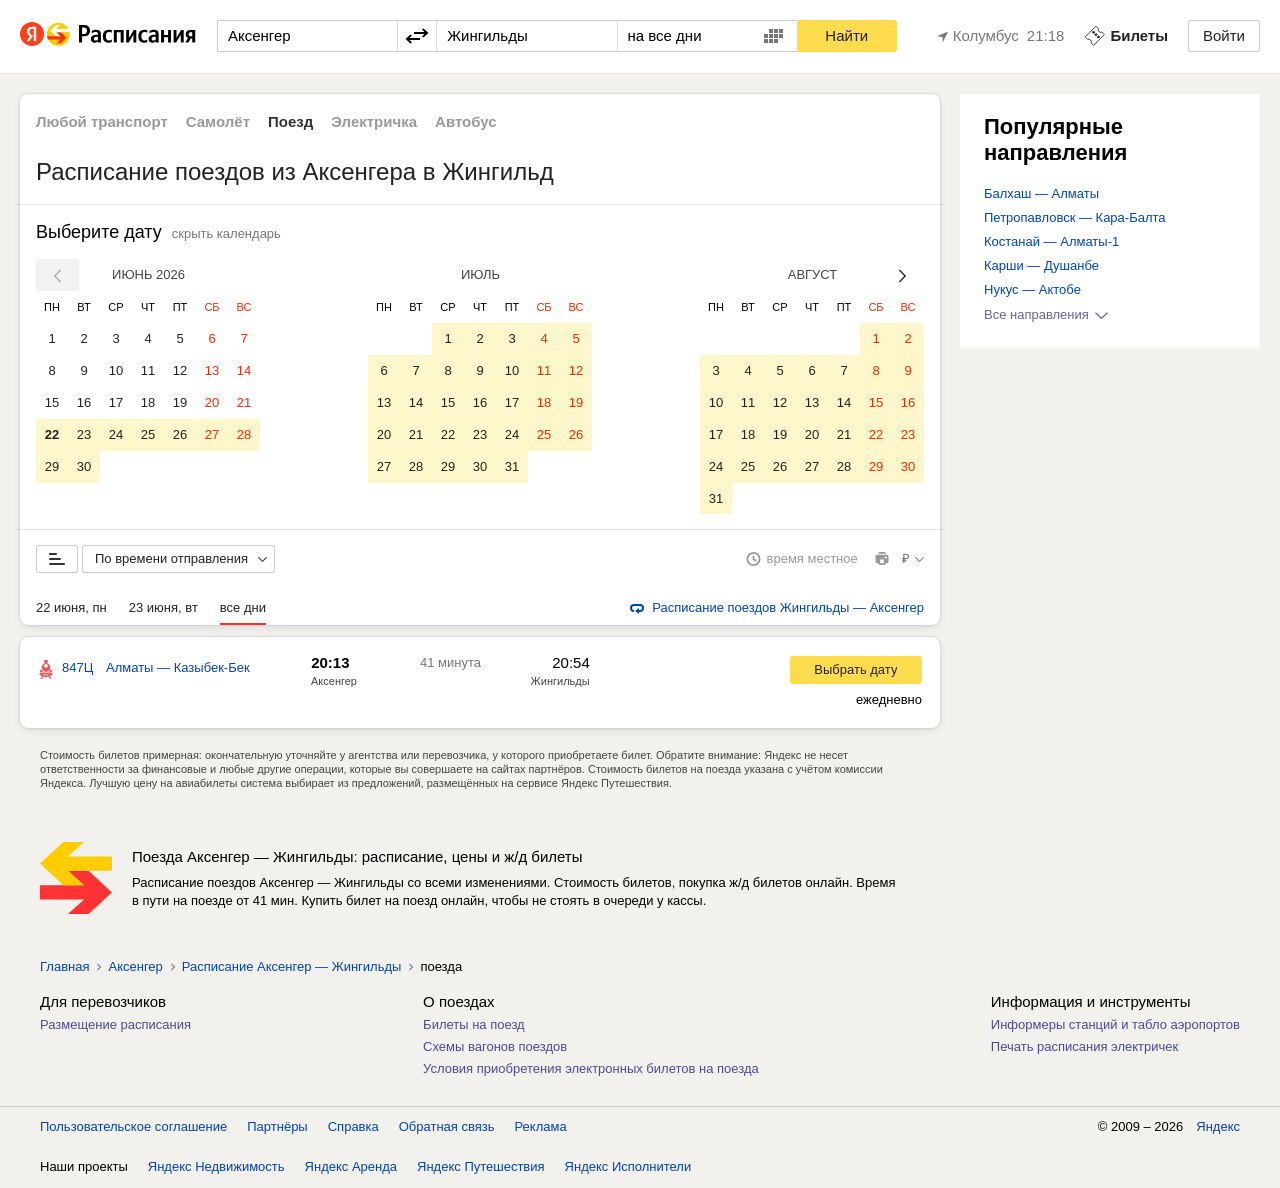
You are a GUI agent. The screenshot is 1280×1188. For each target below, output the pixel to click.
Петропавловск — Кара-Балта (1075, 217)
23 (84, 434)
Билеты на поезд (474, 1025)
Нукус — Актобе (1032, 289)
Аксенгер (334, 682)
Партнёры (277, 1127)
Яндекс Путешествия (481, 1167)
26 (180, 434)
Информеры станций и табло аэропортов (1115, 1025)
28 (244, 434)
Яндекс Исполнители (628, 1167)
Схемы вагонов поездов (495, 1047)
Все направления (1046, 314)
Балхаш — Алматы (1041, 193)
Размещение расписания (115, 1025)
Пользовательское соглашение (133, 1127)
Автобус (466, 121)
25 (148, 434)
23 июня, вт (163, 608)
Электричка (374, 121)
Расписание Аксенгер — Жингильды (292, 967)
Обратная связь (447, 1127)
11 (148, 370)
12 (180, 370)
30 (84, 466)
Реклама (541, 1127)
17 (116, 402)
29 (52, 466)
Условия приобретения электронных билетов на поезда (591, 1069)
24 (116, 434)
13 (212, 370)
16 (84, 402)
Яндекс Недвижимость (216, 1167)
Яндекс (1218, 1127)
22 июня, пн (71, 608)
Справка (353, 1127)
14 (244, 370)
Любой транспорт (102, 121)
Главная (64, 967)
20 (212, 402)
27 (212, 434)
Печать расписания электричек (1084, 1047)
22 (52, 434)
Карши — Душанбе (1041, 265)
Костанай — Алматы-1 (1051, 241)
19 (180, 402)
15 (52, 402)
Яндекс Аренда (351, 1167)
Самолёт (218, 121)
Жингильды (560, 682)
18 (148, 402)
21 (244, 402)
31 (512, 466)
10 (116, 370)
